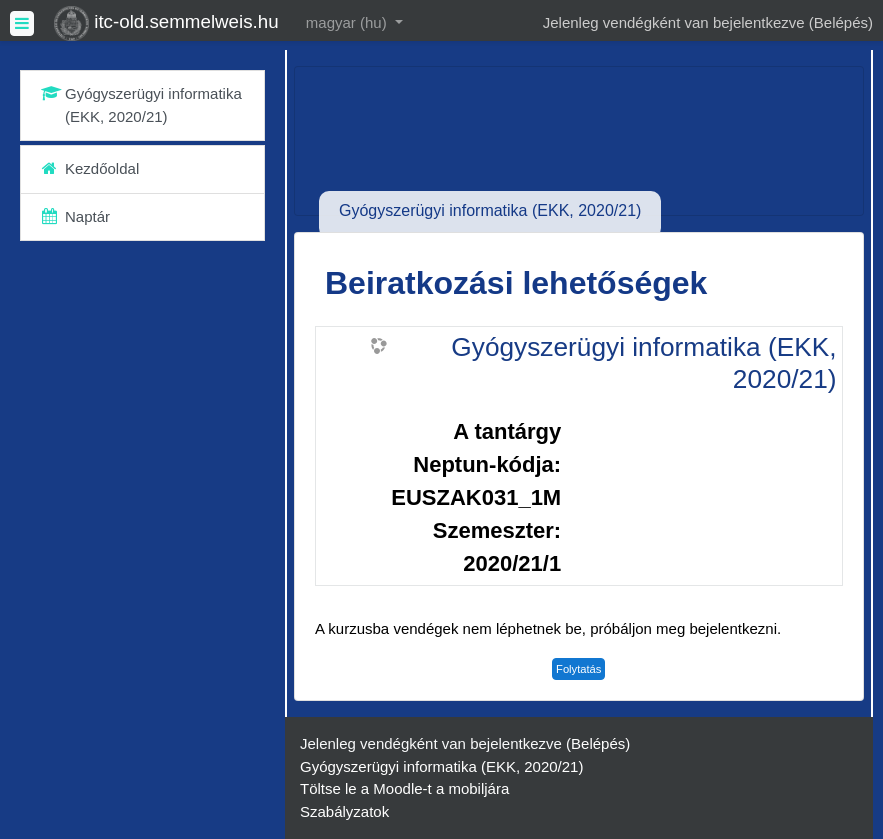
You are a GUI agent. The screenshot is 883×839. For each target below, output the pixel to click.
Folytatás (578, 669)
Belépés (841, 22)
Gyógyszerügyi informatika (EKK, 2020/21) (643, 363)
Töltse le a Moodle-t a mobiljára (404, 788)
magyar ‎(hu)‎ (348, 22)
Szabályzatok (344, 811)
